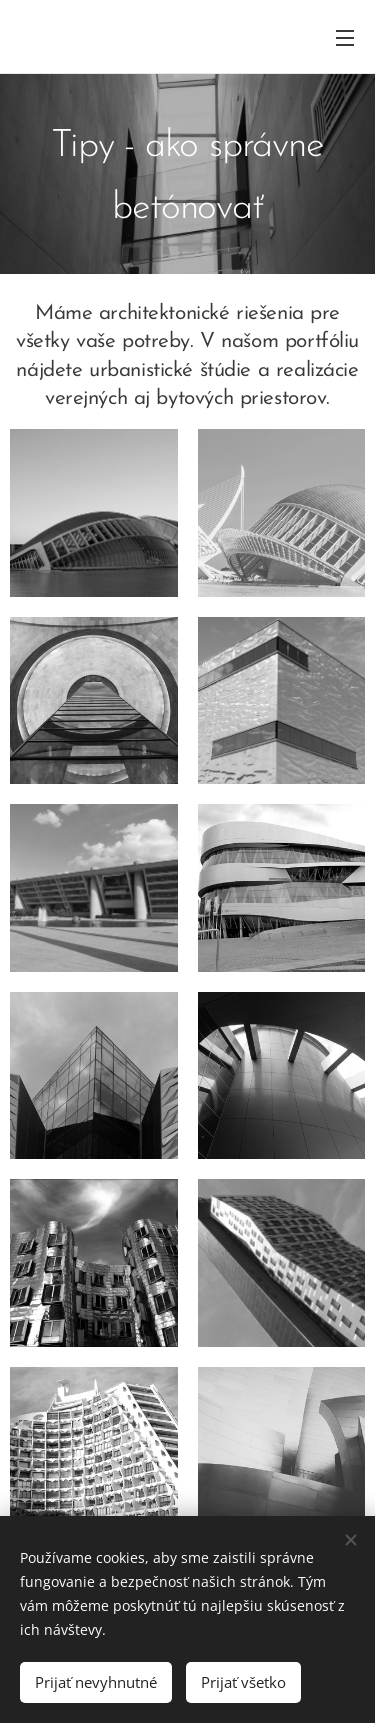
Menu (345, 38)
